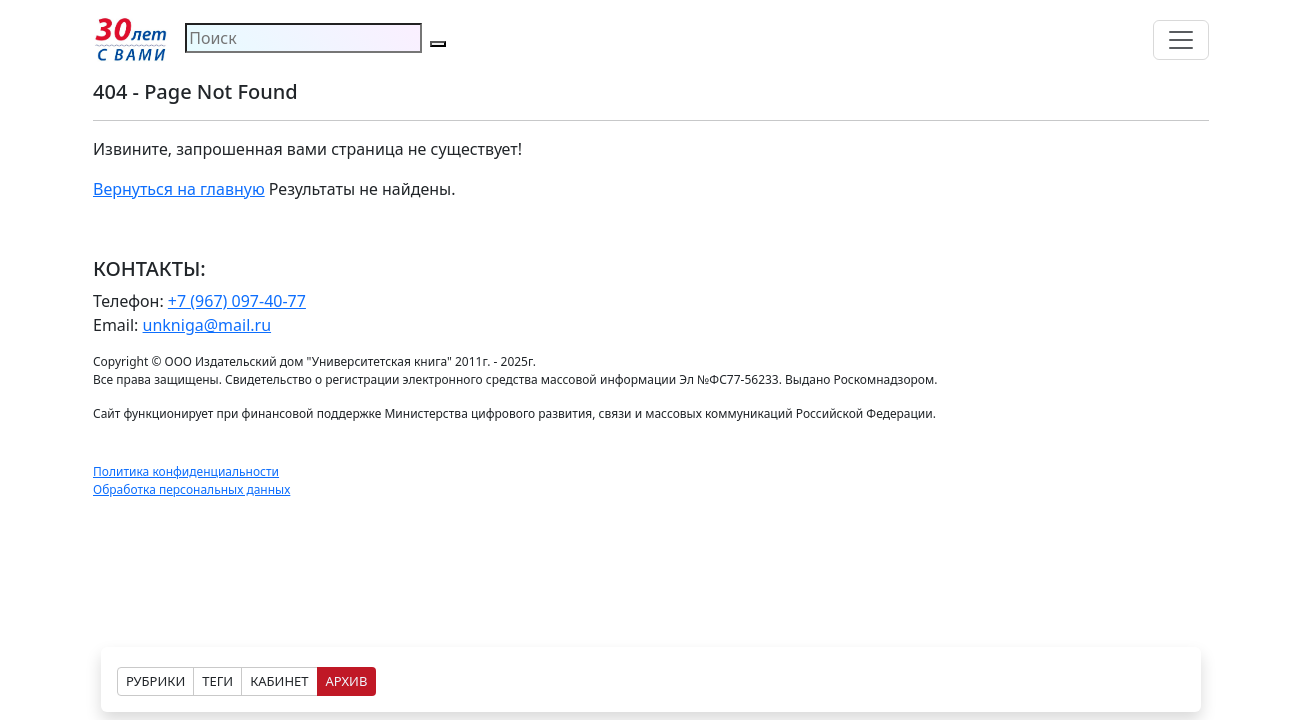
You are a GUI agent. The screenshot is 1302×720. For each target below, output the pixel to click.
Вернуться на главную (179, 189)
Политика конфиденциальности (186, 471)
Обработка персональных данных (191, 489)
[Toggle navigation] (1181, 40)
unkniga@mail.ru (207, 325)
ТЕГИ (217, 681)
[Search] (303, 38)
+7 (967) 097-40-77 (237, 301)
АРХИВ (347, 681)
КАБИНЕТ (279, 681)
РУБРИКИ (155, 681)
